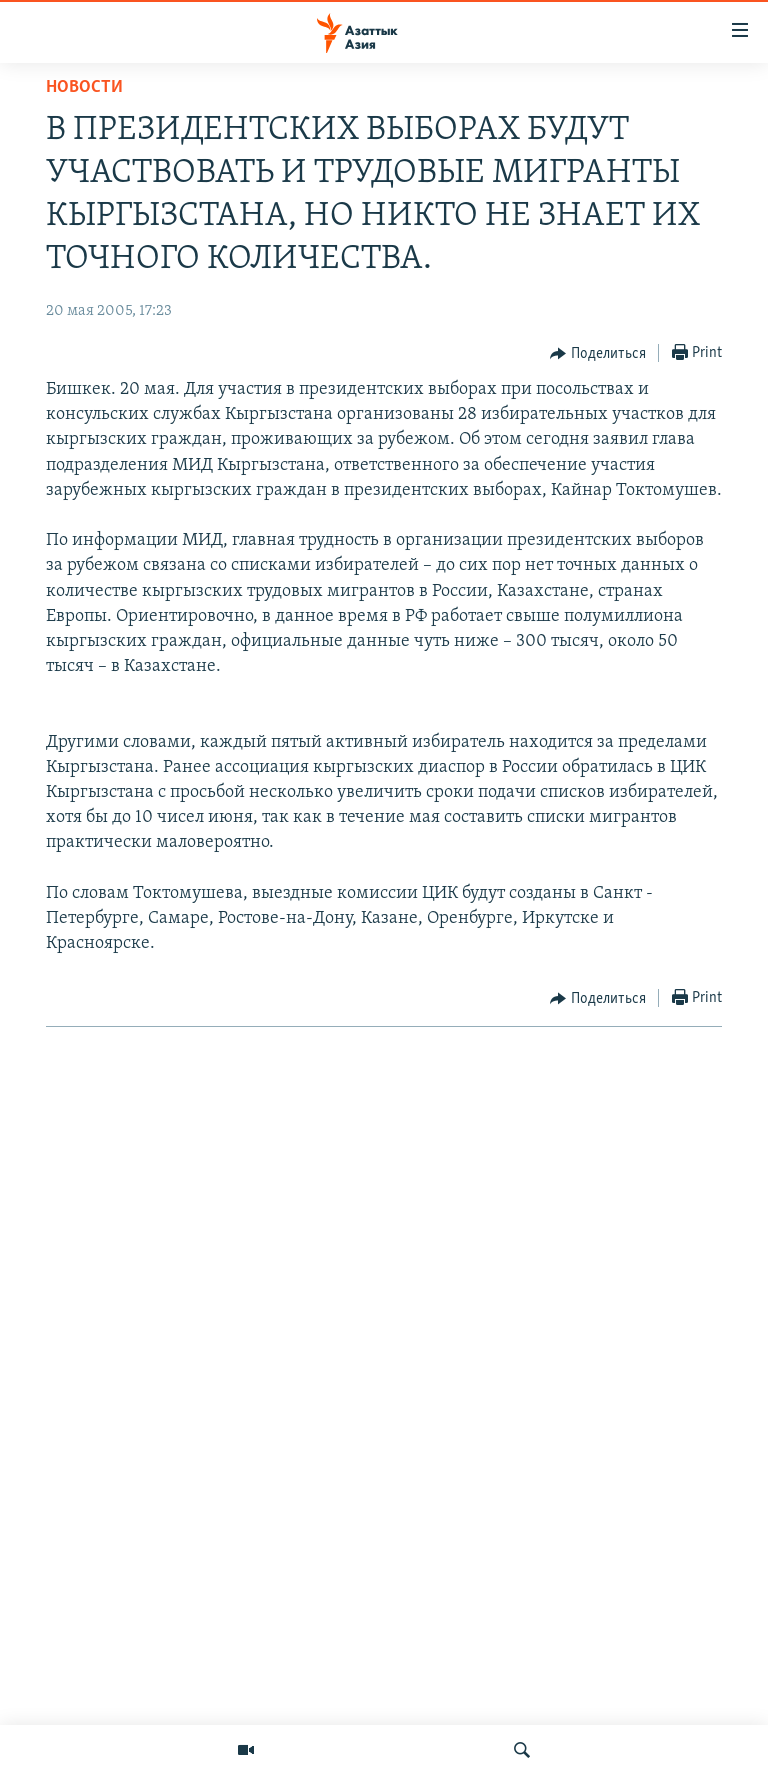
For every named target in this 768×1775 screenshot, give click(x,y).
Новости (84, 87)
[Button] (598, 354)
